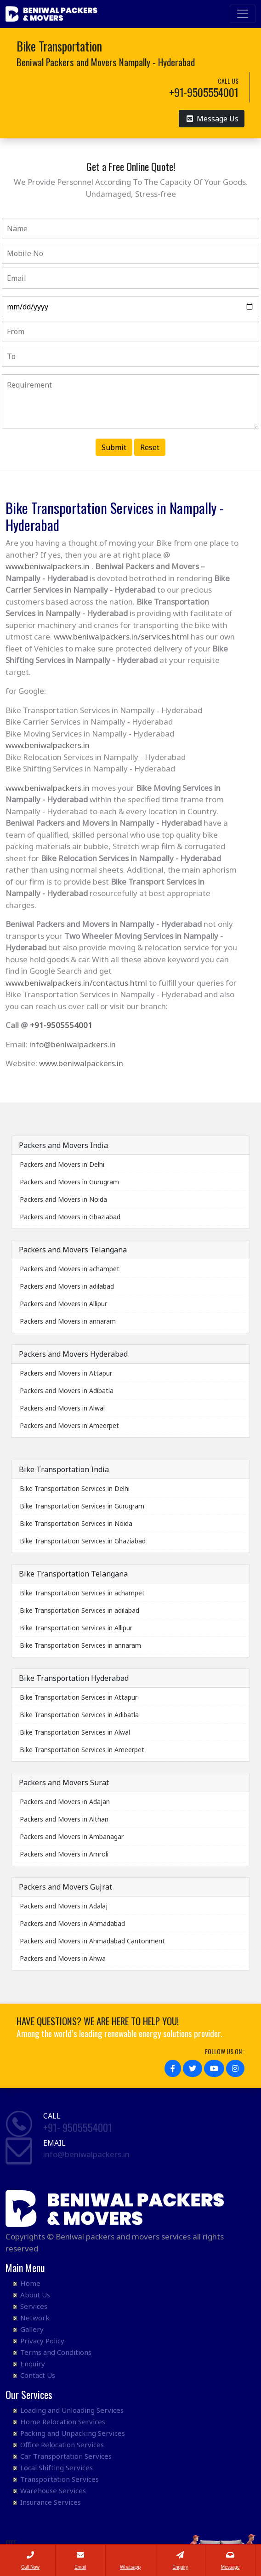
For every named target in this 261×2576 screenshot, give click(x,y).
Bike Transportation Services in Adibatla (79, 1714)
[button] (173, 2068)
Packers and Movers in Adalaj (64, 1906)
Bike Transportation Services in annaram (80, 1645)
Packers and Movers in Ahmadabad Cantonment (92, 1940)
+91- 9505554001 (77, 2127)
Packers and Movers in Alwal (62, 1408)
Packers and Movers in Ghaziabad (70, 1216)
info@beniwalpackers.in (72, 1044)
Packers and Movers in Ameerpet (69, 1425)
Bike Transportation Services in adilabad (79, 1610)
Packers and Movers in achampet (69, 1268)
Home (30, 2283)
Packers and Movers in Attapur (66, 1373)
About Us (35, 2294)
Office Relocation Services (62, 2444)
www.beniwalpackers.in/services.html (121, 636)
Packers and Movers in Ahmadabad (72, 1923)
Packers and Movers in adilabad (67, 1286)
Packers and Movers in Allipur (63, 1303)
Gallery (32, 2329)
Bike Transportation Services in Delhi (75, 1488)
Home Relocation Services (62, 2421)
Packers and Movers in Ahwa (63, 1958)
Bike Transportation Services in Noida (76, 1523)
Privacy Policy (42, 2340)
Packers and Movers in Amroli (64, 1854)
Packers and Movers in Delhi (62, 1164)
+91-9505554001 (61, 1025)
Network (35, 2317)
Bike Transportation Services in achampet (82, 1592)
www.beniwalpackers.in (48, 566)
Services (33, 2306)
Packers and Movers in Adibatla (66, 1390)
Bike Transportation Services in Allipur (76, 1627)
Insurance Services (50, 2502)
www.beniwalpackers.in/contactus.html (76, 982)
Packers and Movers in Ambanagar (72, 1836)
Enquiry (32, 2363)
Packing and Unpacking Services (72, 2433)
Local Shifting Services (56, 2467)
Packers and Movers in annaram (68, 1321)
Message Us (212, 118)
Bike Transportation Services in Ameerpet (82, 1749)
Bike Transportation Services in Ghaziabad (83, 1540)
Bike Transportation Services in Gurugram (82, 1506)
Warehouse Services (53, 2490)
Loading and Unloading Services (72, 2410)
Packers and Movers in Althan (64, 1819)
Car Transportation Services (66, 2456)
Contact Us (37, 2375)
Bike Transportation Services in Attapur (78, 1697)
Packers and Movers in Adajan (65, 1801)
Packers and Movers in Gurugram (69, 1181)
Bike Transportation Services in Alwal (75, 1732)
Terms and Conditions (55, 2352)
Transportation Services (59, 2479)
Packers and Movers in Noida (63, 1199)
